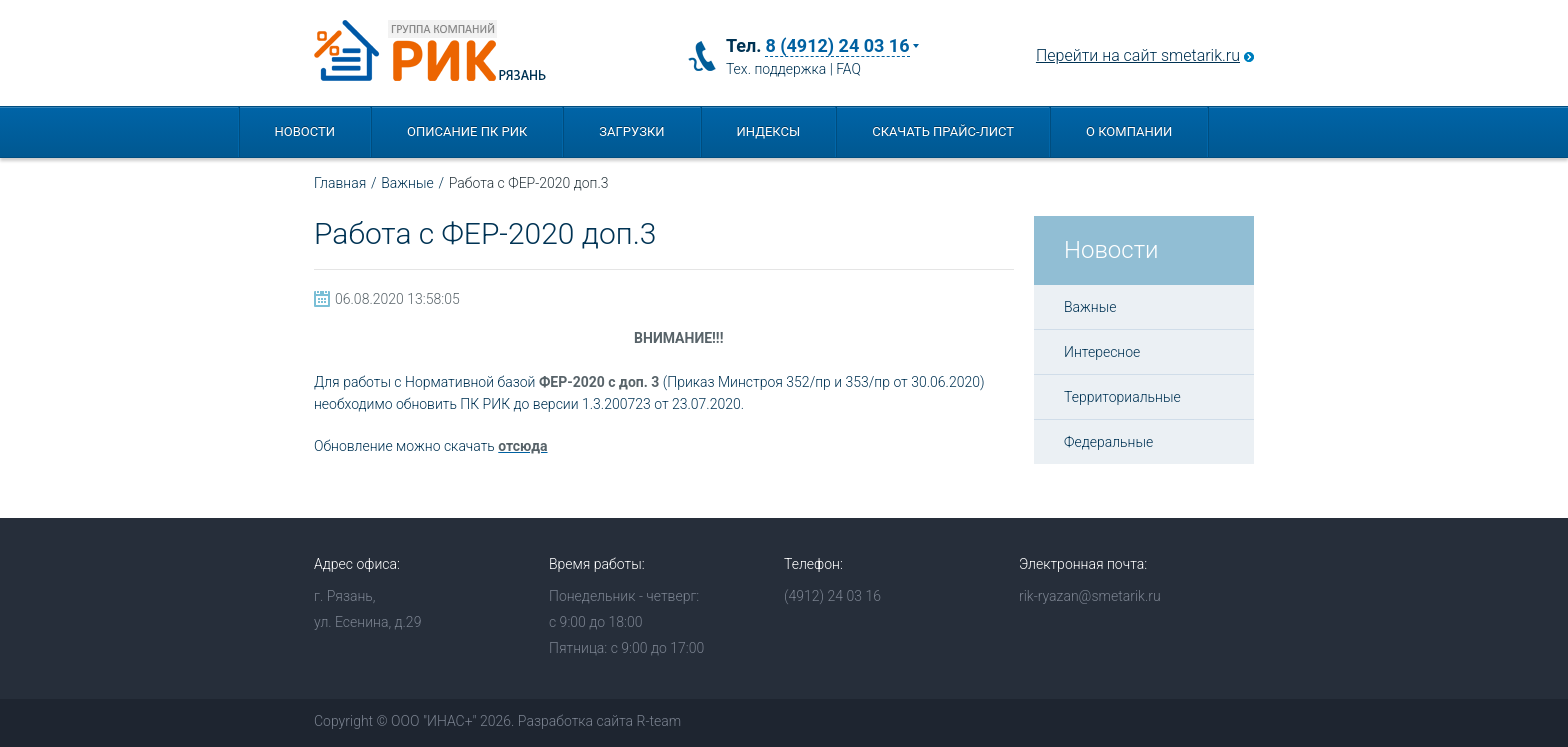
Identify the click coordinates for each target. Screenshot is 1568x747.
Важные (407, 183)
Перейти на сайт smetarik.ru (1138, 55)
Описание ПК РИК (467, 131)
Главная (340, 183)
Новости (305, 131)
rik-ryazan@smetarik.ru (1090, 596)
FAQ (848, 69)
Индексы (769, 131)
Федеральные (1108, 442)
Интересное (1102, 352)
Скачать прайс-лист (943, 131)
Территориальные (1122, 397)
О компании (1129, 131)
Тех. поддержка (776, 69)
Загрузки (631, 131)
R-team (658, 721)
